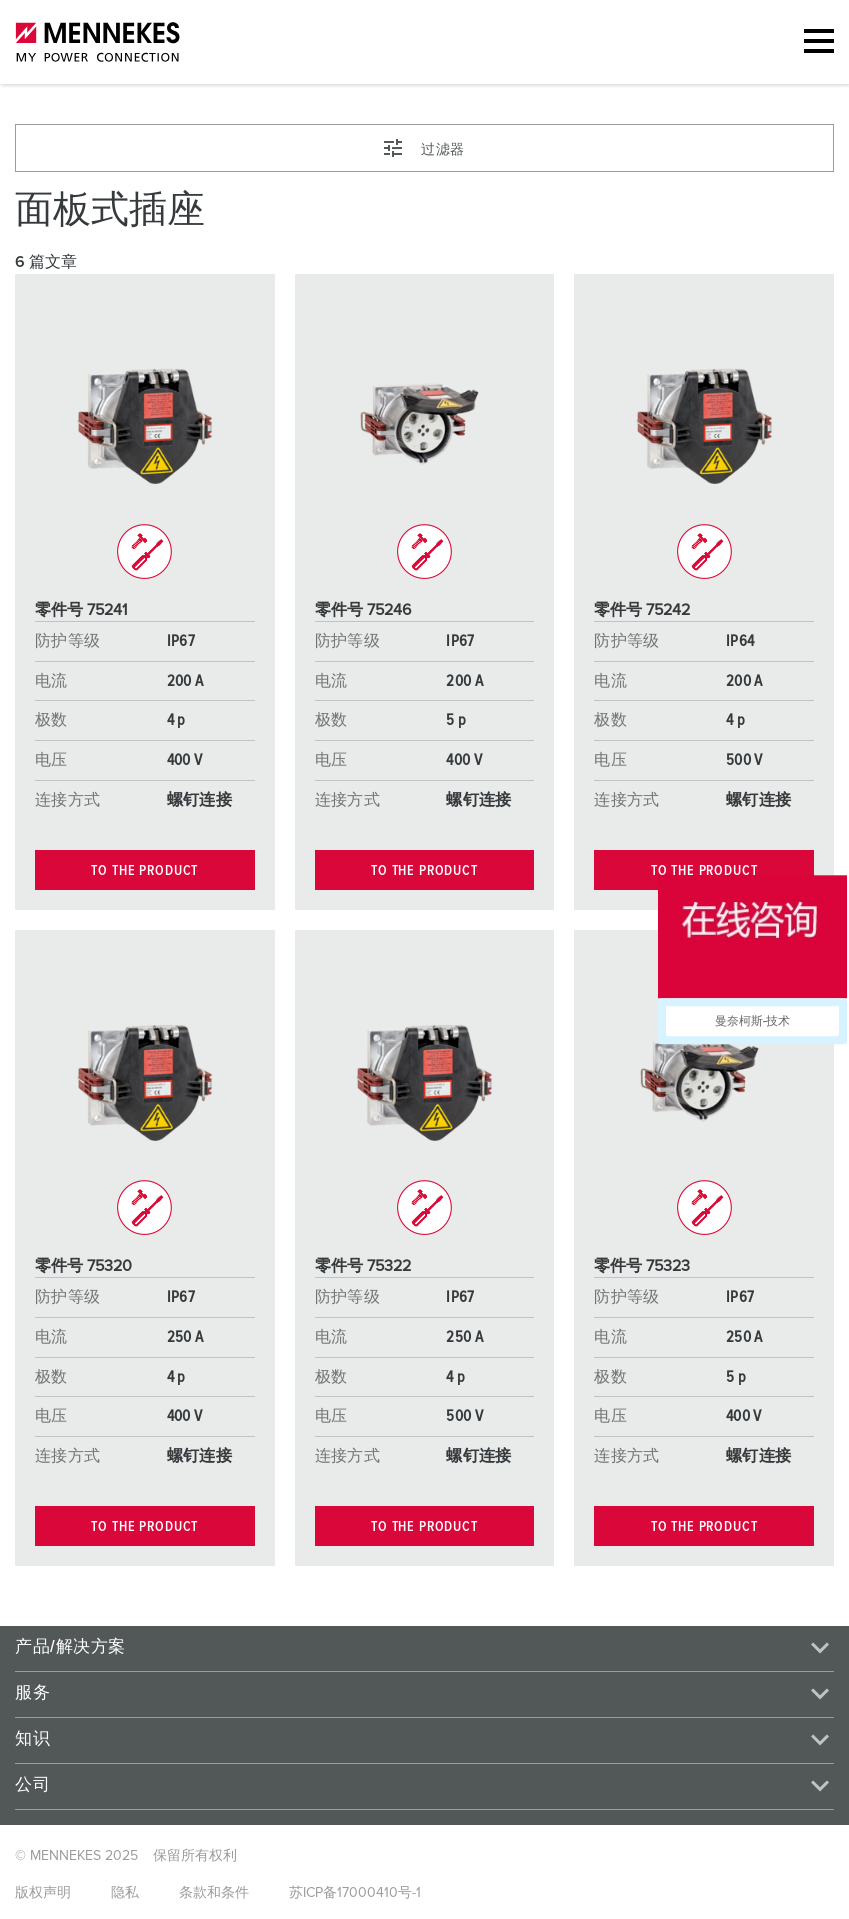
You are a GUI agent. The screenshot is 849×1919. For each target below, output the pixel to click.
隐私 (125, 1893)
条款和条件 (214, 1893)
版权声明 (43, 1893)
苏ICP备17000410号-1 (355, 1893)
